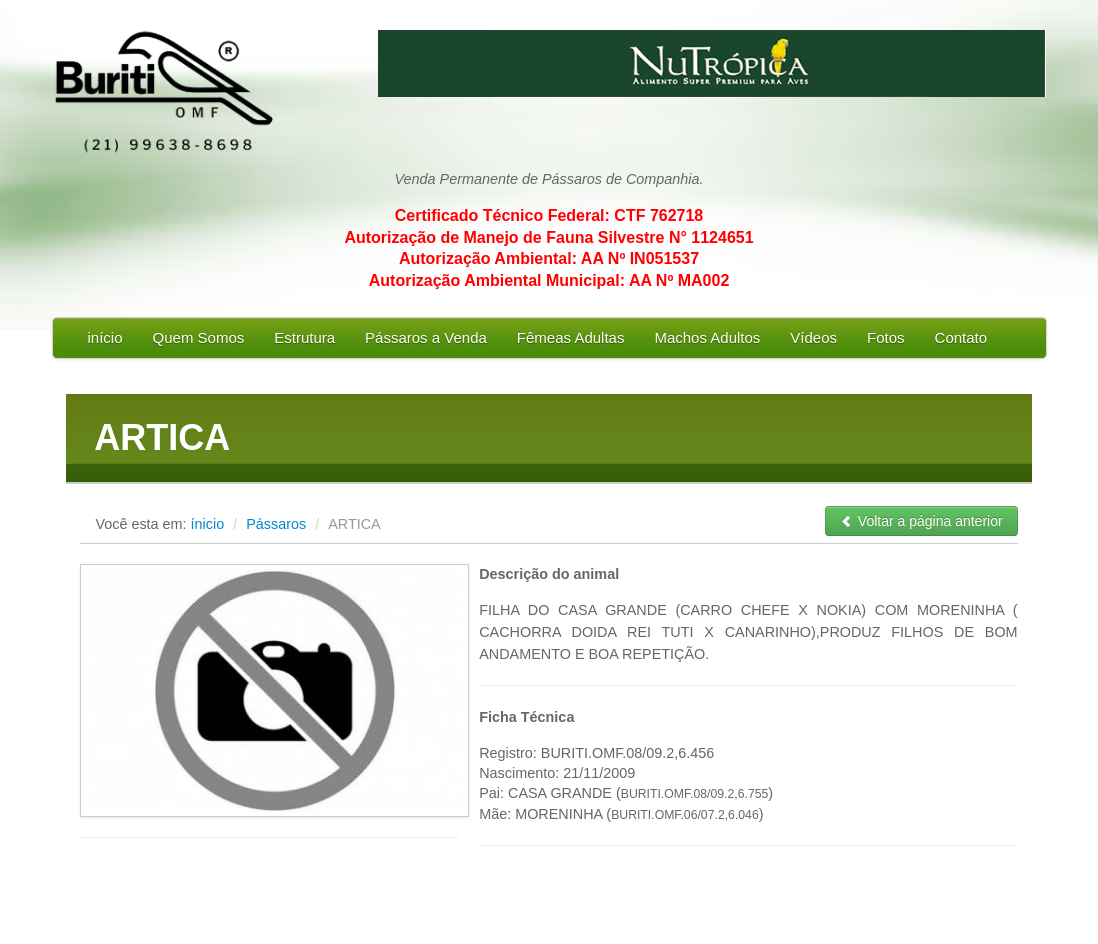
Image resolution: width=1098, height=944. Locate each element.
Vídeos (813, 337)
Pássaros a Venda (426, 337)
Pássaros (278, 524)
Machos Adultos (707, 337)
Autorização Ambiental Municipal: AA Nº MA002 (549, 280)
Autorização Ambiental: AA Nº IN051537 (549, 258)
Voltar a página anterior (921, 521)
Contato (961, 337)
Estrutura (304, 337)
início (105, 337)
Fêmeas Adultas (571, 337)
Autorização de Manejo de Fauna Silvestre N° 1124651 (548, 237)
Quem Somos (199, 337)
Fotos (886, 337)
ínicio (208, 524)
